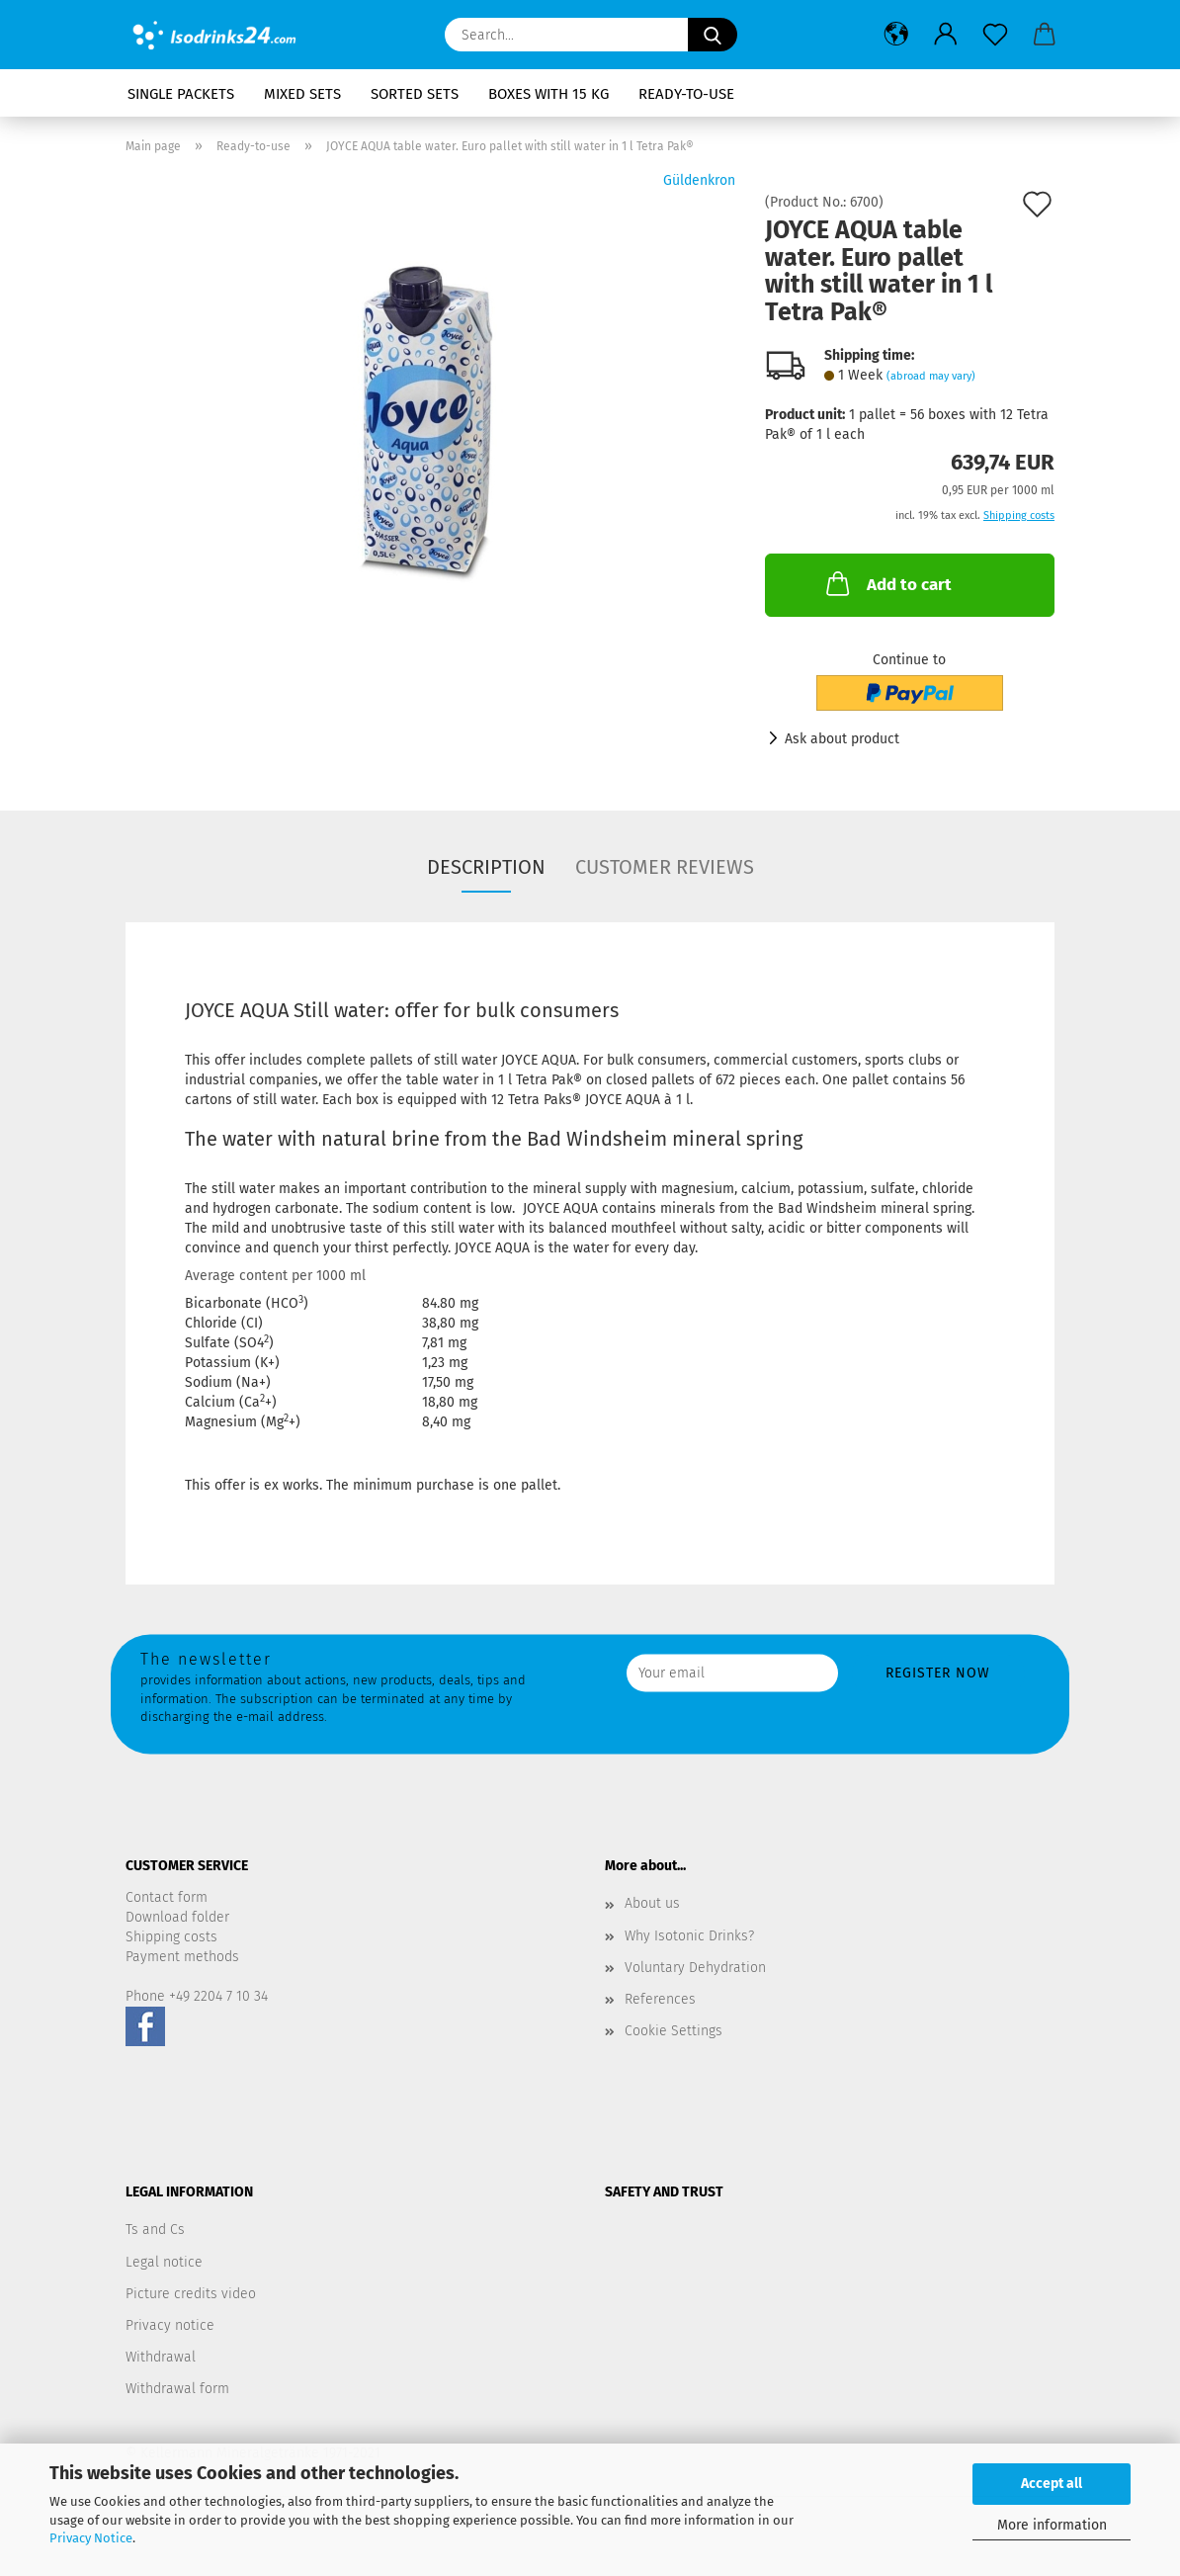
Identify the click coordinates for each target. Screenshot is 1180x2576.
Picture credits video (191, 2293)
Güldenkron (699, 180)
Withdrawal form (177, 2388)
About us (652, 1903)
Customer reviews (664, 867)
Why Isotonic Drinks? (689, 1936)
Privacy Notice (90, 2538)
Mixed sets (302, 94)
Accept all (1051, 2483)
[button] (896, 34)
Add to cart (887, 583)
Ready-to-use (686, 94)
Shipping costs (171, 1937)
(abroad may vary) (930, 376)
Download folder (177, 1917)
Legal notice (164, 2262)
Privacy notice (170, 2325)
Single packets (180, 94)
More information (1052, 2525)
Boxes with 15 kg (548, 94)
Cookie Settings (673, 2030)
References (660, 1999)
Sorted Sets (415, 94)
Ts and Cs (155, 2229)
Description (486, 867)
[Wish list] (995, 34)
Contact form (167, 1897)
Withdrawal (161, 2357)
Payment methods (182, 1956)
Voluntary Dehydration (695, 1967)
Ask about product (842, 738)
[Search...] (712, 34)
